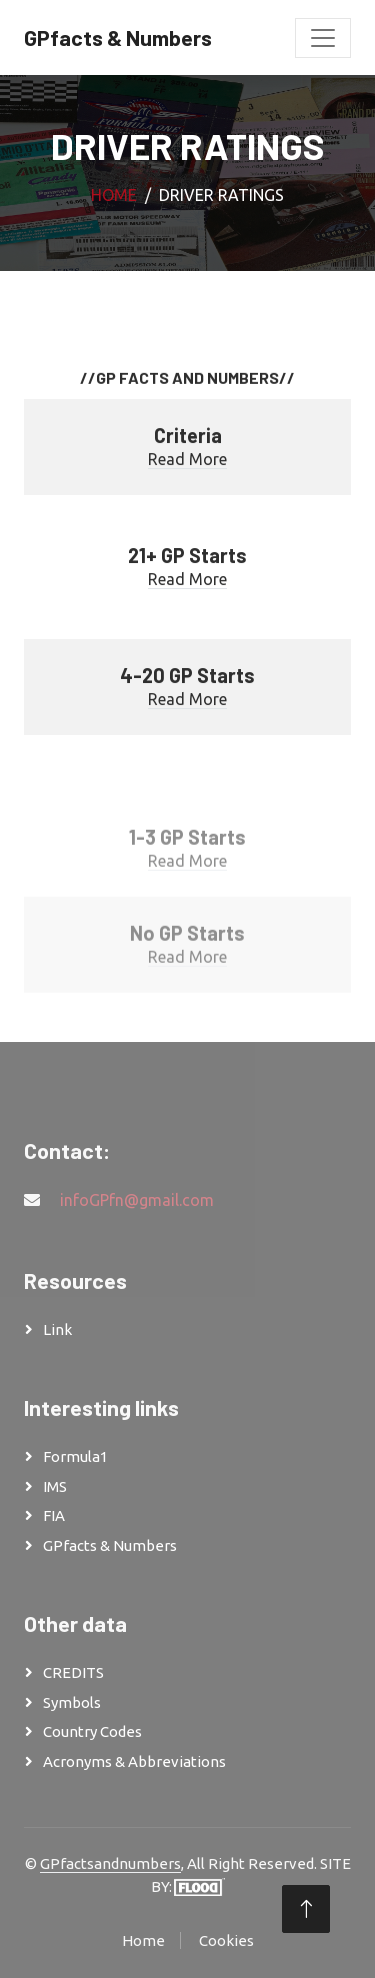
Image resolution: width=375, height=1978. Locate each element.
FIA (54, 1515)
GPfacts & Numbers (110, 1545)
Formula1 (75, 1456)
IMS (55, 1486)
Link (57, 1329)
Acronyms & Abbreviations (134, 1761)
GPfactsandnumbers (110, 1863)
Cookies (226, 1940)
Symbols (72, 1702)
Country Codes (92, 1731)
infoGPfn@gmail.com (137, 1200)
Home (114, 195)
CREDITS (73, 1672)
